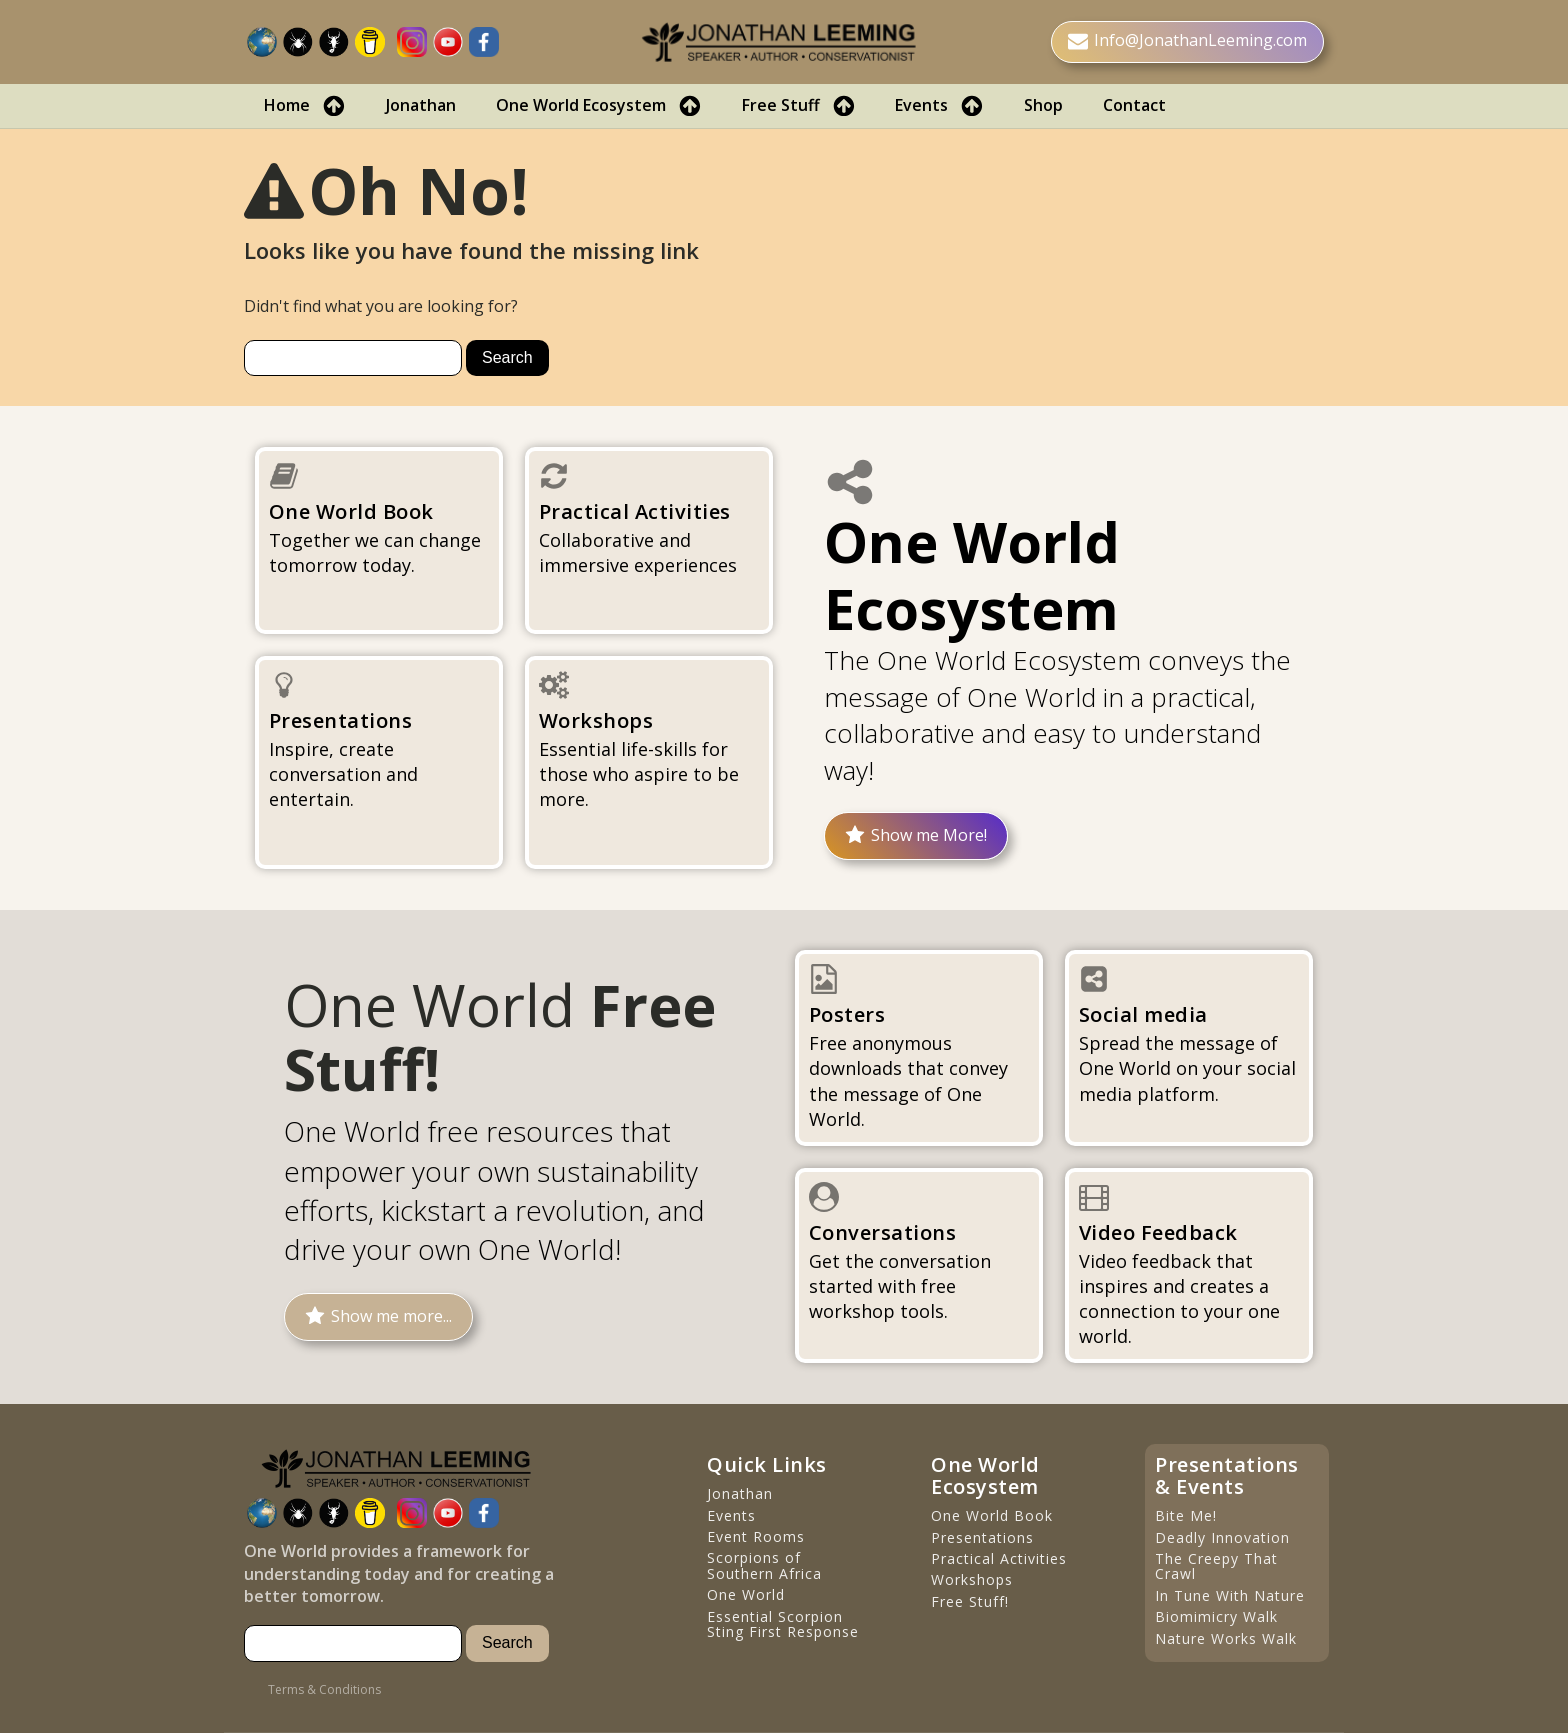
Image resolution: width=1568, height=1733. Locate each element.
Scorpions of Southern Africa (764, 1565)
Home (305, 106)
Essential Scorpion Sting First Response (783, 1624)
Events (939, 106)
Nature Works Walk (1226, 1638)
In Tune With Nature (1230, 1595)
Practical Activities (999, 1558)
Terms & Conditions (324, 1690)
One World (746, 1594)
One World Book (992, 1515)
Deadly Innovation (1222, 1537)
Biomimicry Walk (1216, 1616)
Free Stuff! (970, 1601)
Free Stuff (799, 106)
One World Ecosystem (599, 106)
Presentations (982, 1537)
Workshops (972, 1579)
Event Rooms (756, 1536)
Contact (1134, 105)
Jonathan (421, 105)
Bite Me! (1186, 1515)
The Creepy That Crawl (1216, 1566)
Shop (1043, 105)
